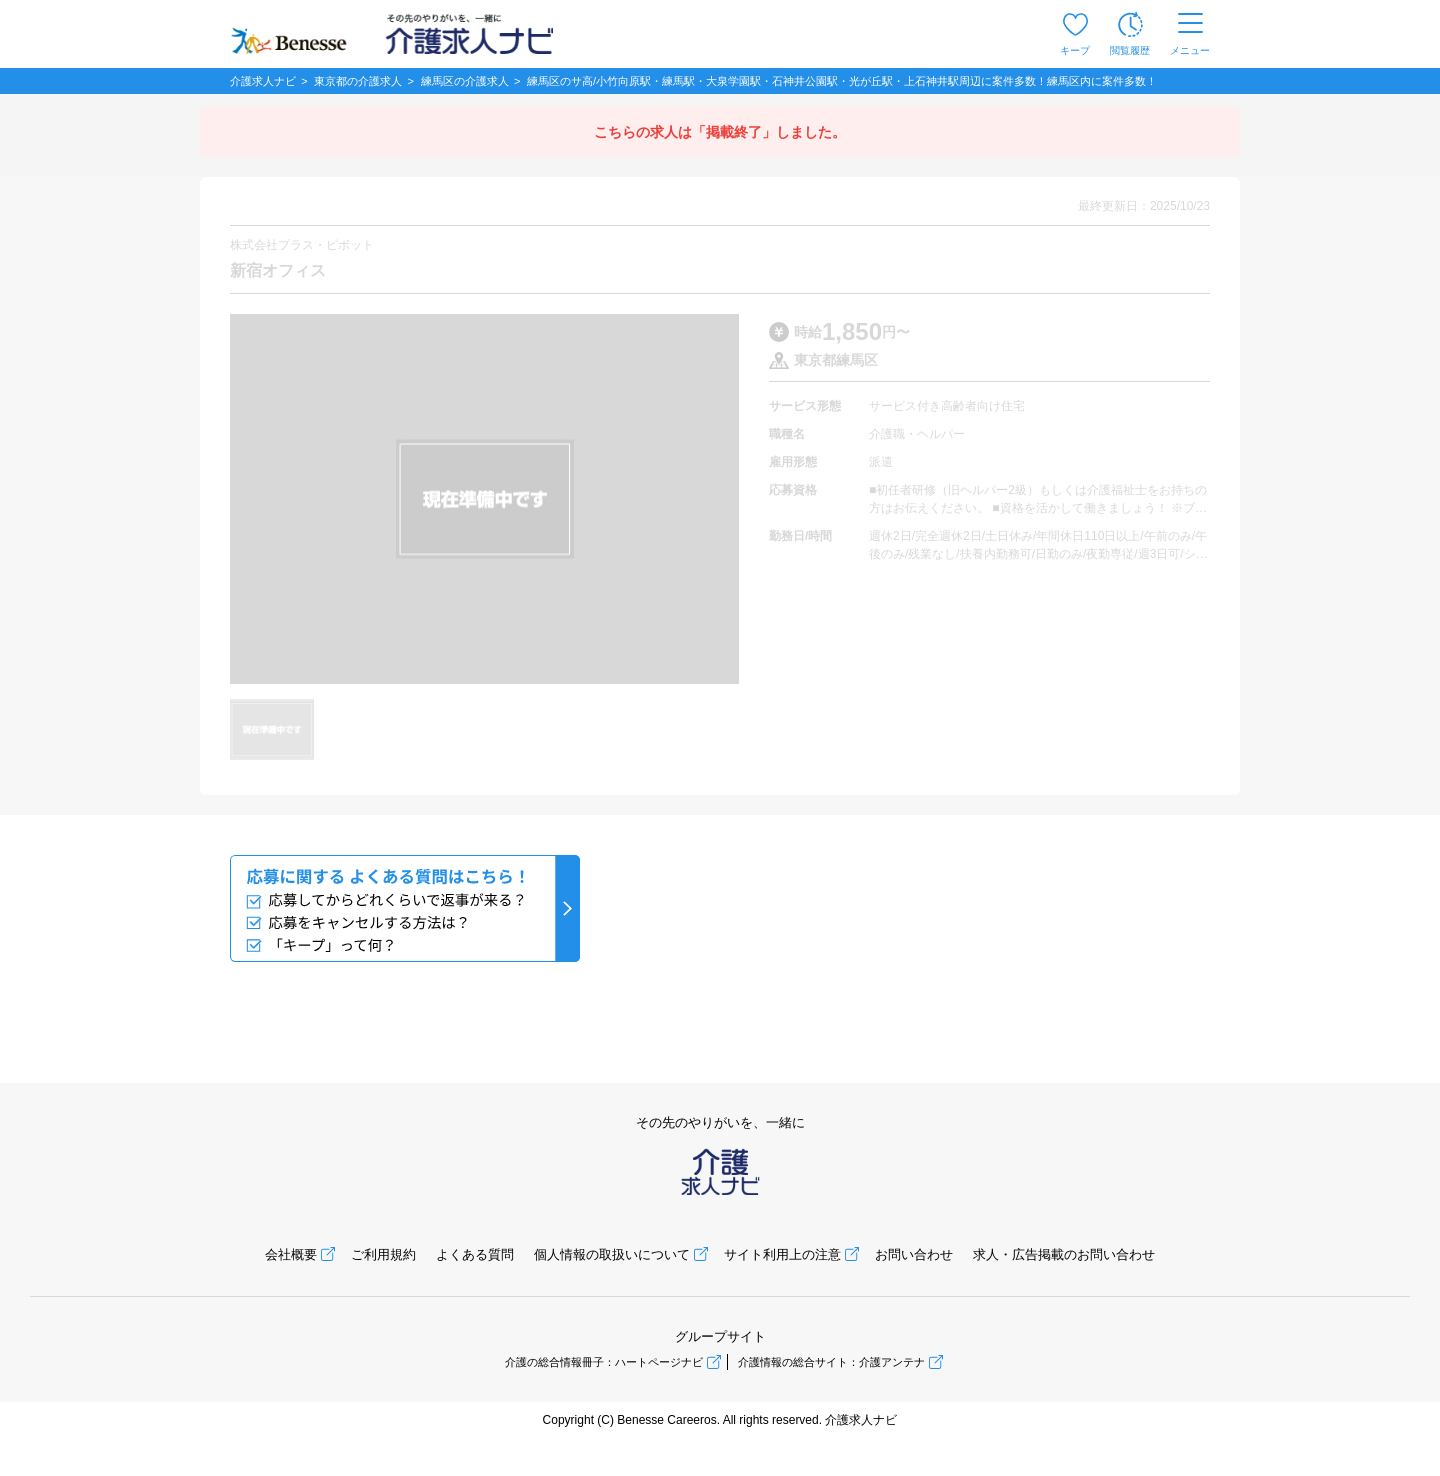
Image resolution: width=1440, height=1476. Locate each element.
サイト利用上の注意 (782, 1254)
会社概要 (291, 1254)
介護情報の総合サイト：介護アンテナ (831, 1362)
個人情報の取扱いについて (612, 1254)
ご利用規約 (383, 1254)
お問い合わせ (914, 1254)
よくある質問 (475, 1254)
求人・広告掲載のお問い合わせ (1064, 1254)
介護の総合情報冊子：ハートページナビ (604, 1362)
